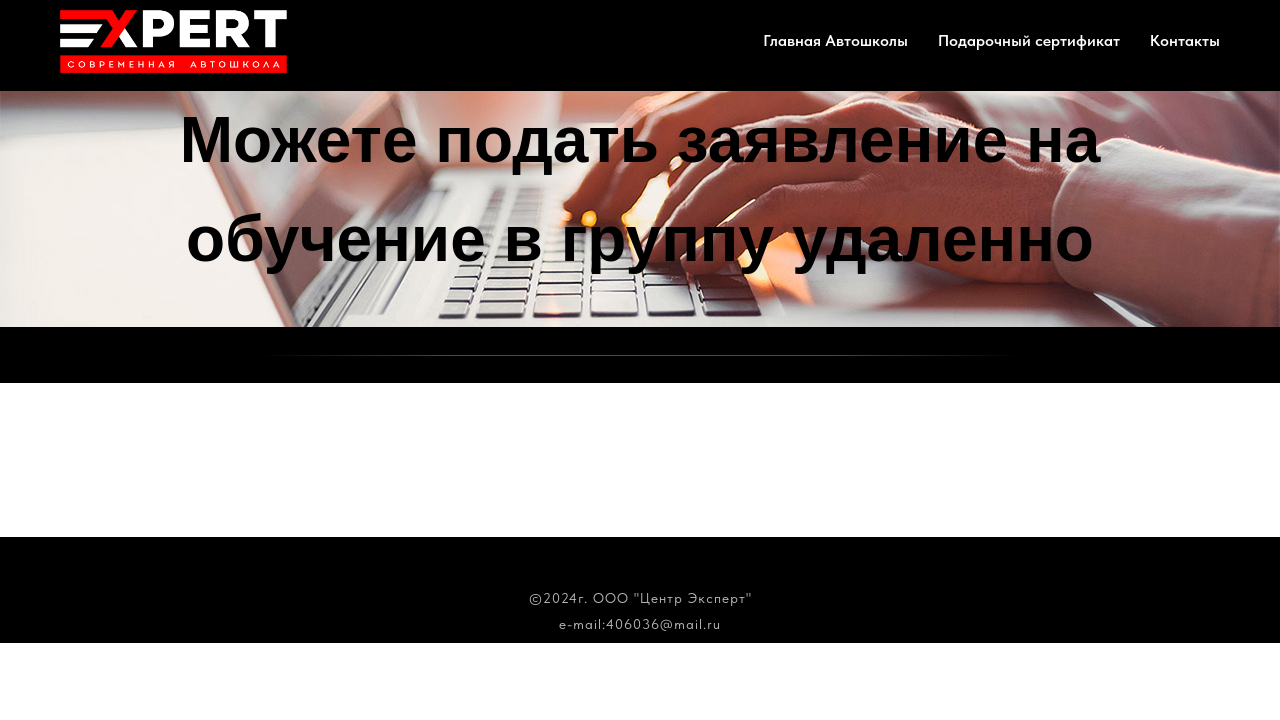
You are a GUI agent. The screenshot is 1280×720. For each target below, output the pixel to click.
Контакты (1185, 40)
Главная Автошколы (835, 40)
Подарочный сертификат (1029, 40)
